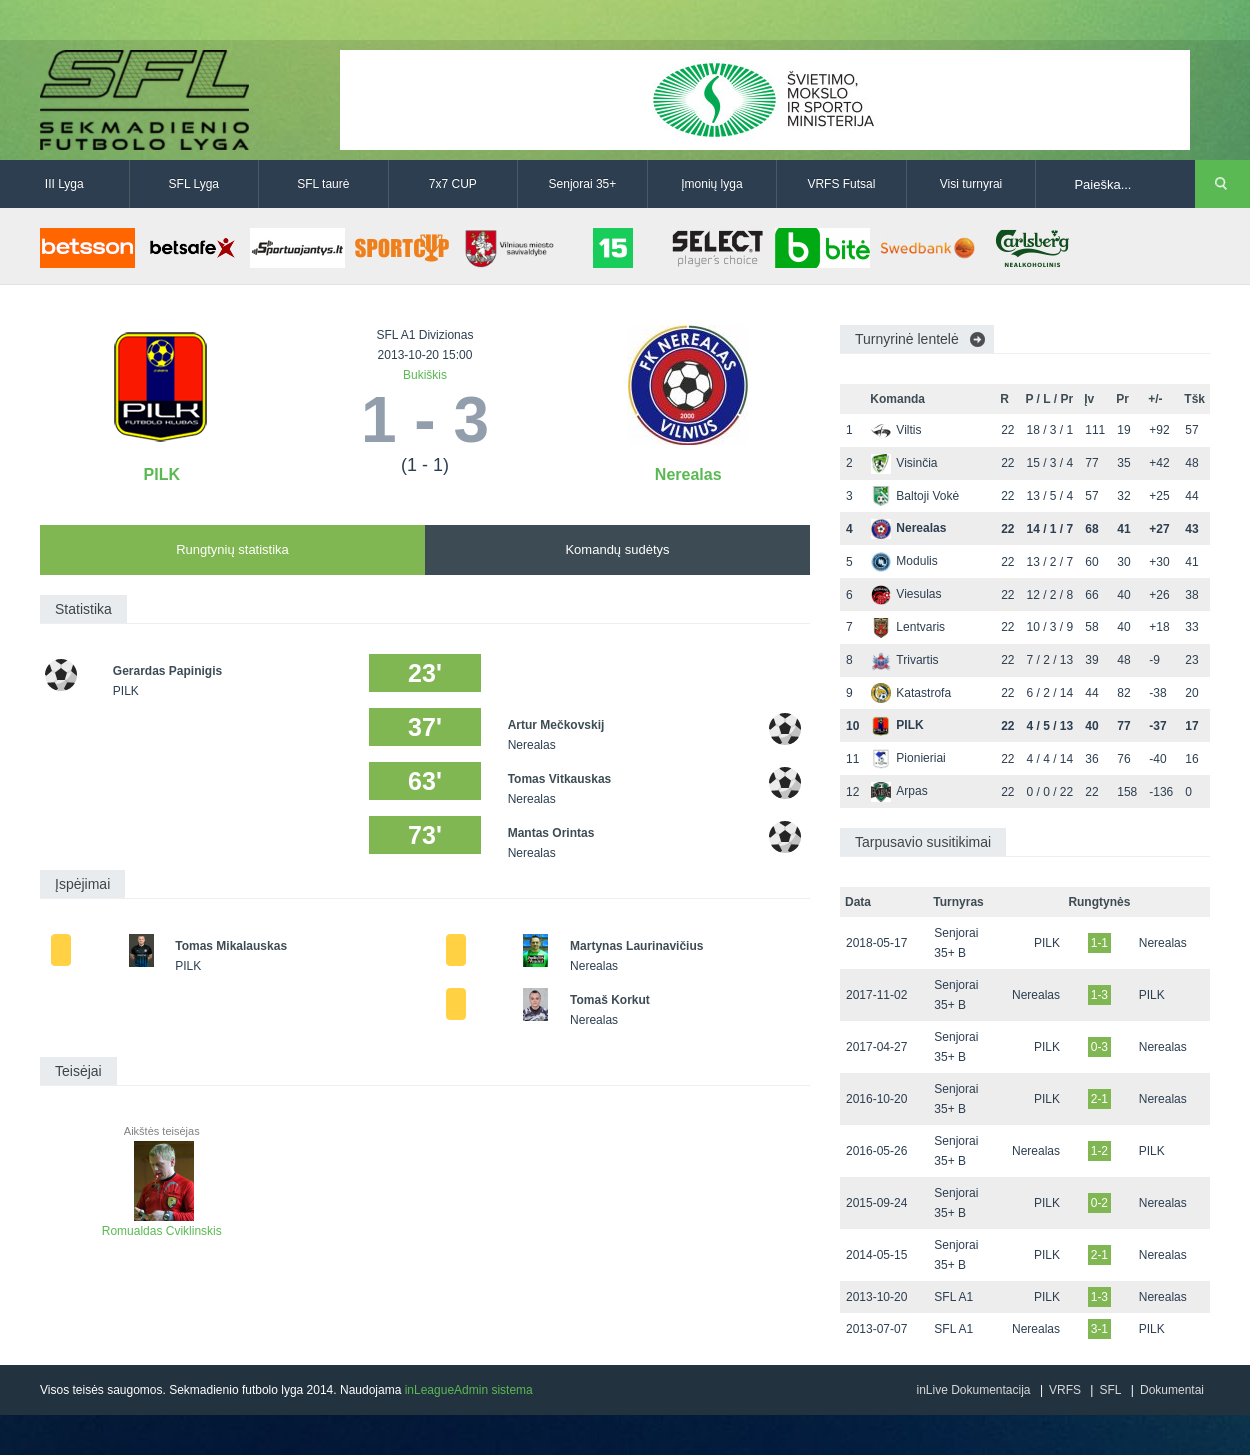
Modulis (904, 561)
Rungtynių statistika (232, 549)
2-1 (1099, 1099)
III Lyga (64, 184)
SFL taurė (323, 184)
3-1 (1099, 1329)
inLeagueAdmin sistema (469, 1390)
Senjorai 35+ (583, 184)
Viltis (896, 430)
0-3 (1099, 1047)
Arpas (899, 791)
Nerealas (688, 474)
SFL (1110, 1390)
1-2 (1099, 1151)
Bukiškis (425, 375)
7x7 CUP (453, 184)
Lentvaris (908, 627)
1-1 (1099, 943)
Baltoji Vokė (915, 496)
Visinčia (904, 463)
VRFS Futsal (841, 184)
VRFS (1065, 1390)
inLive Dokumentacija (973, 1390)
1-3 (1099, 995)
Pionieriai (908, 758)
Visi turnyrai (971, 184)
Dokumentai (1172, 1390)
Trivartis (904, 660)
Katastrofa (911, 693)
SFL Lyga (194, 184)
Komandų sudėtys (617, 549)
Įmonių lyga (711, 184)
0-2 (1099, 1203)
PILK (162, 474)
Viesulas (906, 594)
